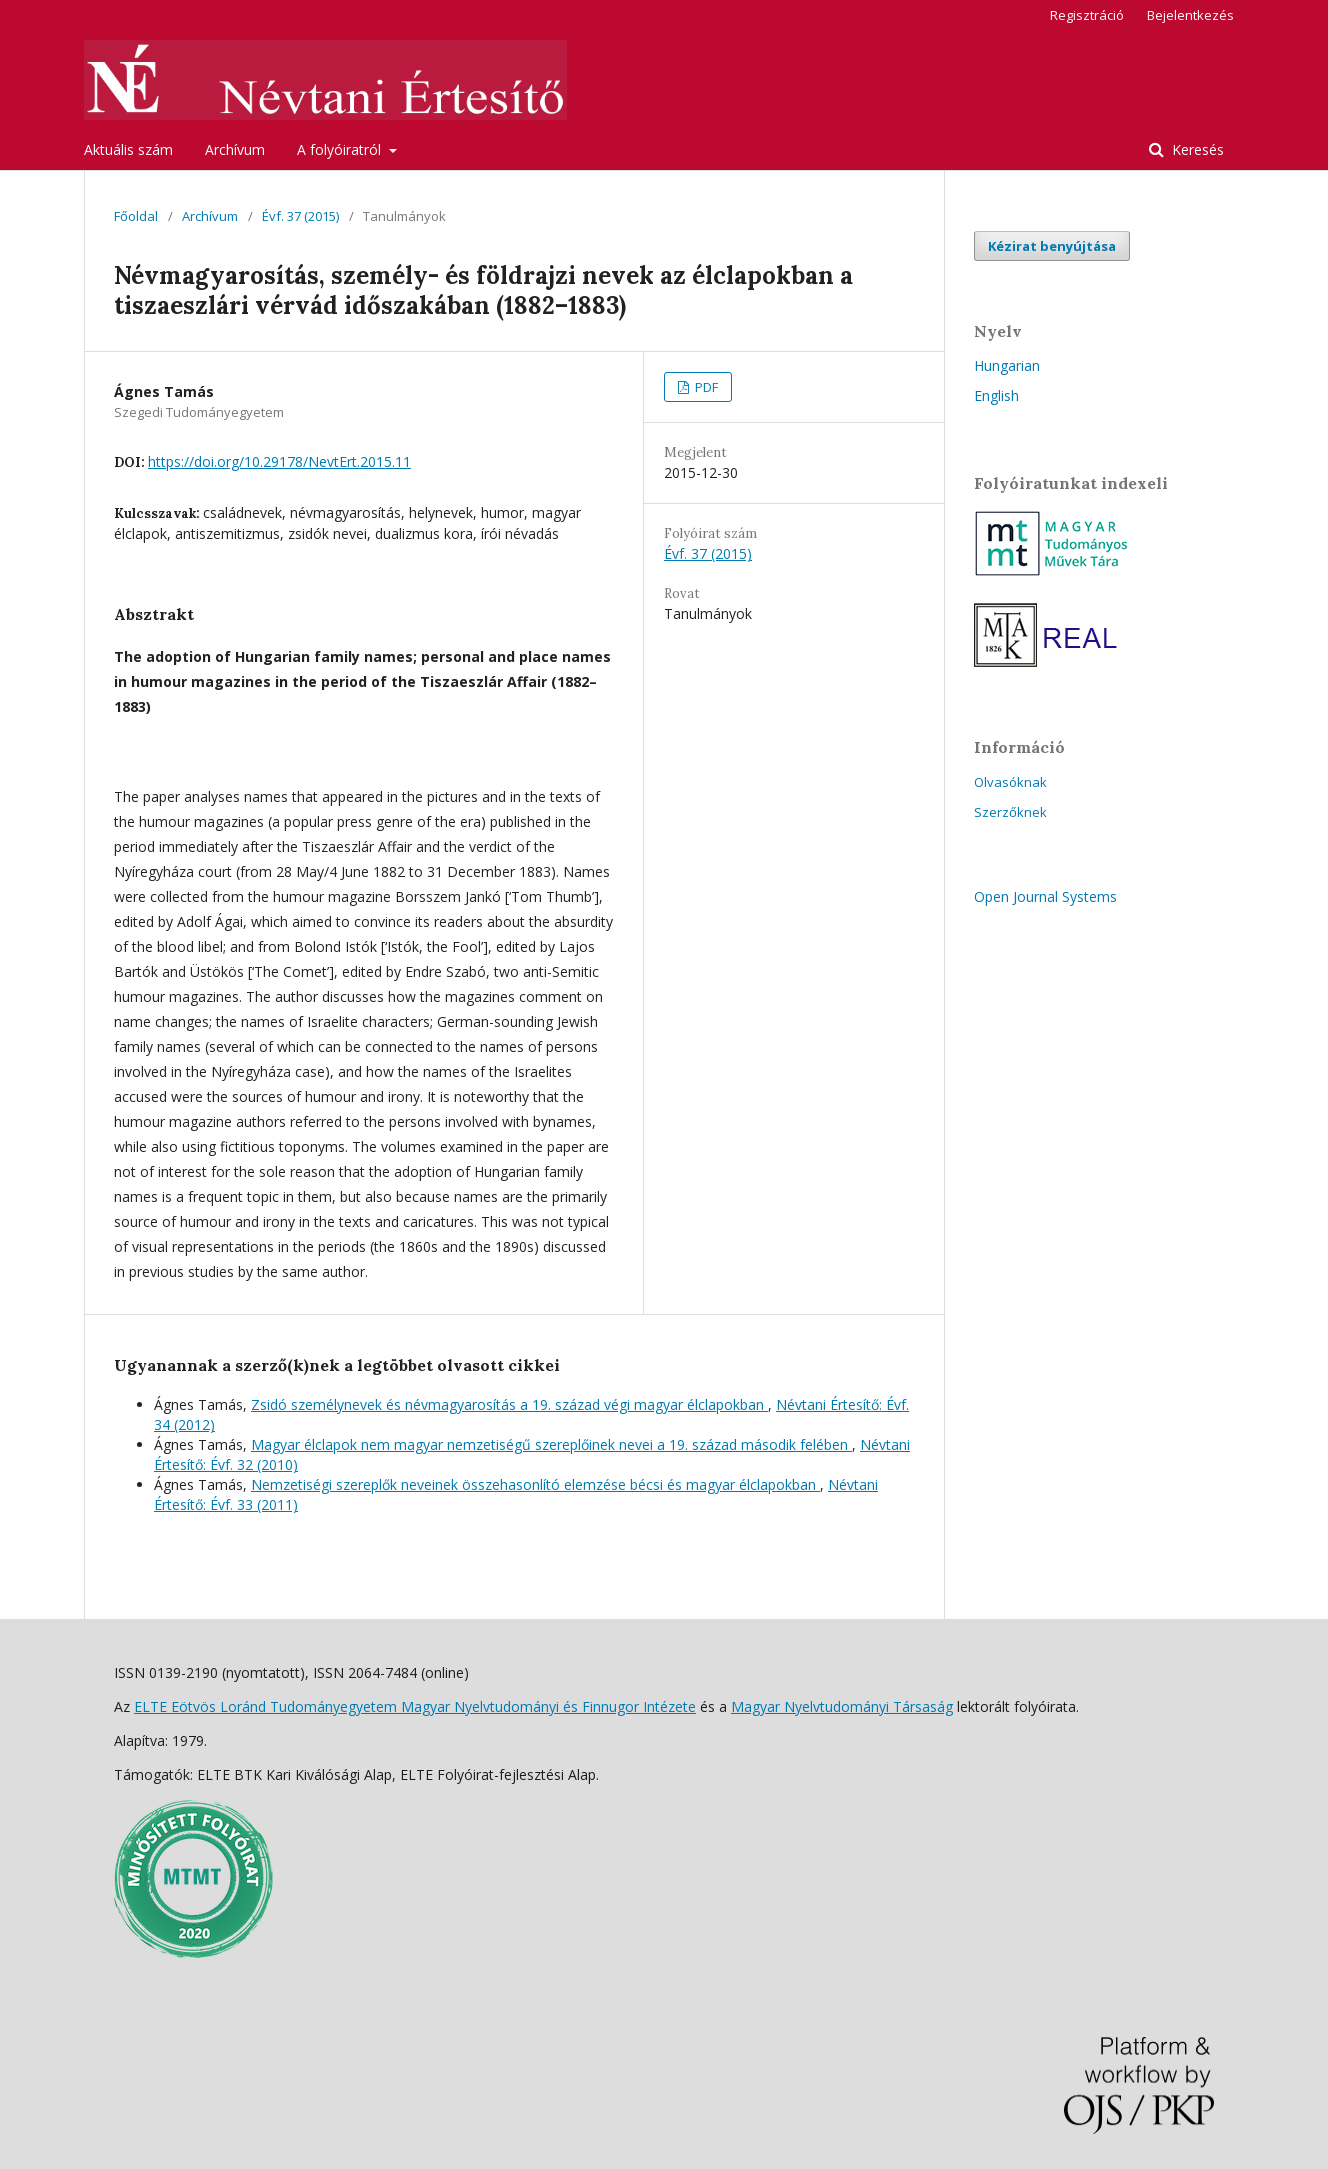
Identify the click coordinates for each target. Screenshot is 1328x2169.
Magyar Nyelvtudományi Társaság (842, 1706)
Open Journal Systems (1045, 896)
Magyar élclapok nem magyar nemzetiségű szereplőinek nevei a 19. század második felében (551, 1444)
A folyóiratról (341, 149)
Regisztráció (1087, 15)
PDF (705, 387)
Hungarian (1007, 365)
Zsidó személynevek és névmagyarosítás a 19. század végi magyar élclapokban (509, 1404)
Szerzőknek (1010, 812)
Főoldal (136, 216)
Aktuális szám (128, 149)
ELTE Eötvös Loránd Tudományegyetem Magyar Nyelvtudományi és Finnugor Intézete (415, 1706)
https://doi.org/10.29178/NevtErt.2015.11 (279, 461)
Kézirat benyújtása (1052, 246)
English (996, 395)
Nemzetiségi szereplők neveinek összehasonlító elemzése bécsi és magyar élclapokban (535, 1484)
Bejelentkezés (1190, 15)
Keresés (1196, 149)
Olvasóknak (1010, 782)
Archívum (235, 149)
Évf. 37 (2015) (300, 216)
